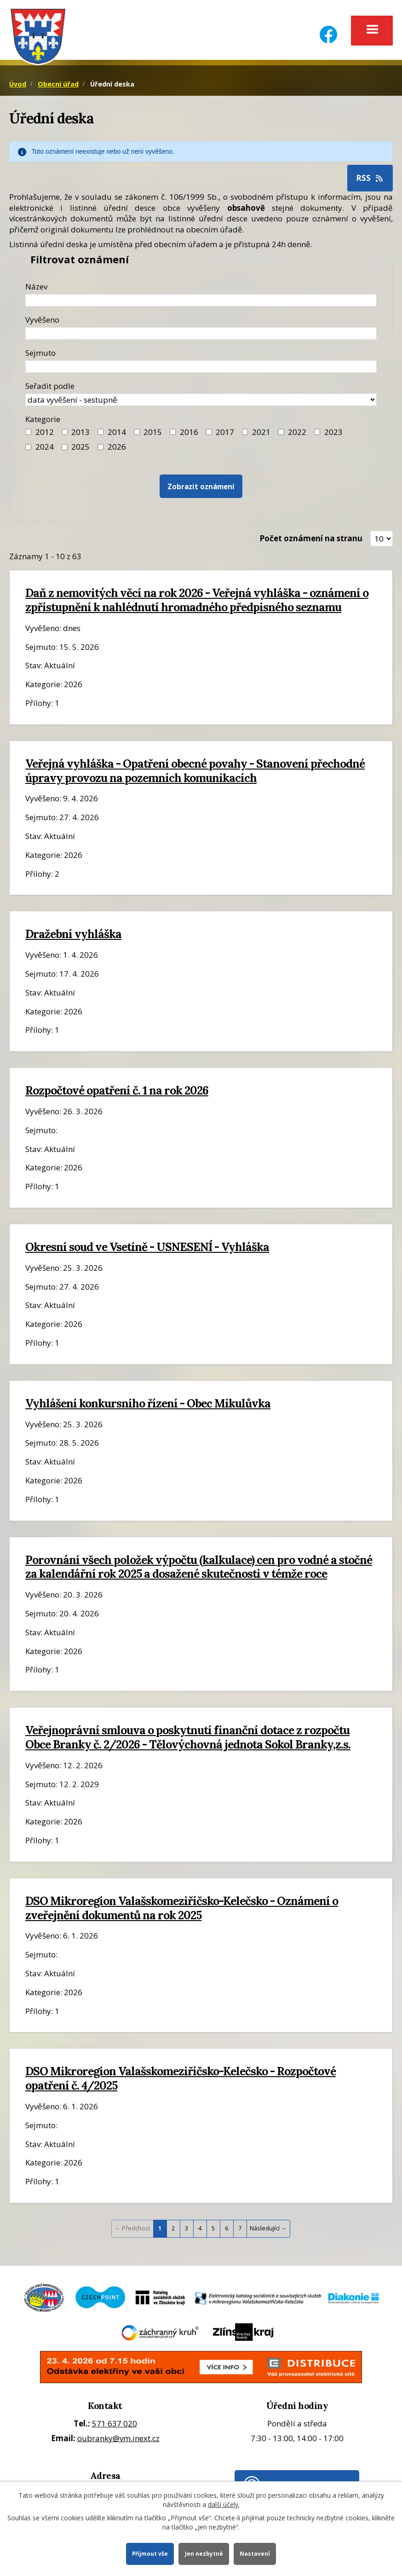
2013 (80, 434)
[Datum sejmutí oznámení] (201, 369)
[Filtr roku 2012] (28, 435)
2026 (117, 449)
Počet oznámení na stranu (310, 541)
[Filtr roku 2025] (65, 450)
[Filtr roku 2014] (100, 435)
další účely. (224, 2503)
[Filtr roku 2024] (28, 450)
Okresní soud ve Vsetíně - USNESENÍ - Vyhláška (147, 1249)
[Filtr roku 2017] (209, 435)
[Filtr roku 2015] (137, 435)
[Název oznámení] (201, 303)
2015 (153, 434)
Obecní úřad (58, 86)
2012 (44, 434)
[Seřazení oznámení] (201, 402)
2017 (225, 434)
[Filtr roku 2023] (317, 435)
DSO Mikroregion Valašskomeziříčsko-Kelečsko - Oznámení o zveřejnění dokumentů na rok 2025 (181, 1910)
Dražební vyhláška (73, 937)
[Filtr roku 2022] (281, 435)
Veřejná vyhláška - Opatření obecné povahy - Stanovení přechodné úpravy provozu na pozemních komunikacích (195, 773)
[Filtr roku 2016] (173, 435)
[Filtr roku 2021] (245, 435)
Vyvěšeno (42, 322)
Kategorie (42, 422)
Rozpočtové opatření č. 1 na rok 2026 (116, 1093)
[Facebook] (328, 28)
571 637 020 (114, 2426)
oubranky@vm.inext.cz (118, 2441)
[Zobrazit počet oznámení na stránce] (381, 542)
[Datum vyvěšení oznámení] (201, 336)
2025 (80, 449)
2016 (189, 434)
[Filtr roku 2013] (65, 435)
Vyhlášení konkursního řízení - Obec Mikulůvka (147, 1406)
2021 (261, 434)
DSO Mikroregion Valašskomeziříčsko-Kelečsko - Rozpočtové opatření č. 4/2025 (180, 2081)
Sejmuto (40, 355)
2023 (333, 434)
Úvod (17, 86)
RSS (370, 180)
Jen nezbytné (204, 2553)
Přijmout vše (148, 2553)
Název (36, 289)
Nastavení (256, 2553)
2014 (117, 434)
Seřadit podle (50, 388)
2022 (297, 434)
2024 (44, 449)
